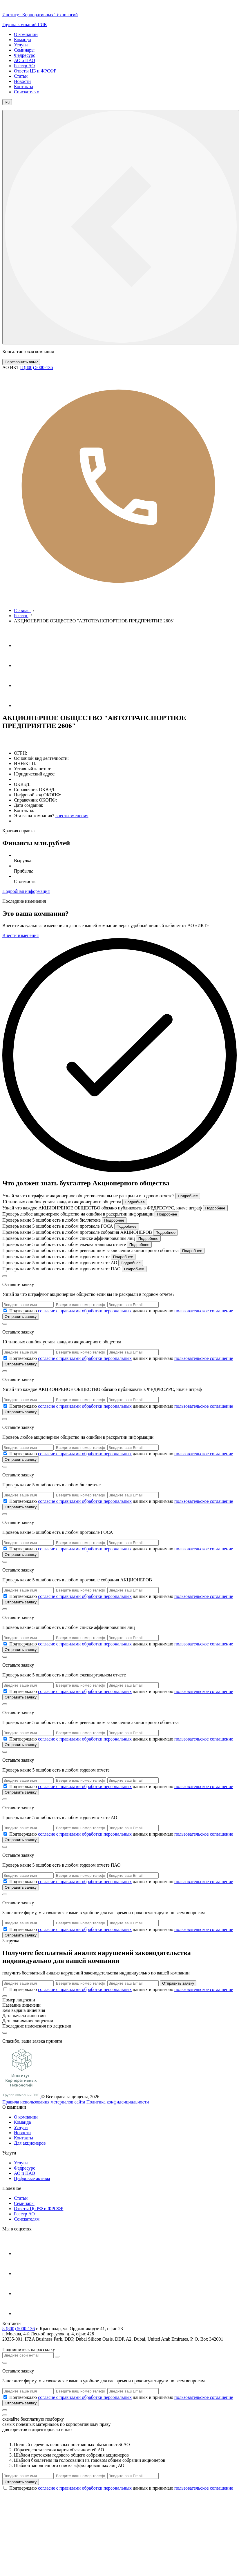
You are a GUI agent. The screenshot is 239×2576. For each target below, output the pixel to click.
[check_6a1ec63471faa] (5, 1929)
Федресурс (24, 55)
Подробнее (188, 1196)
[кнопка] (4, 2410)
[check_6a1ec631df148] (5, 1358)
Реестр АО (24, 65)
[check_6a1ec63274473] (5, 1453)
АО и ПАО (24, 60)
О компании (26, 34)
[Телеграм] (23, 645)
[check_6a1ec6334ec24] (5, 1643)
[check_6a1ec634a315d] (5, 2488)
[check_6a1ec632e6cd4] (5, 1548)
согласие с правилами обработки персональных (85, 1310)
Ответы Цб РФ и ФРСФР (38, 2208)
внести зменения (71, 815)
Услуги (21, 44)
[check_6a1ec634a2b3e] (5, 2397)
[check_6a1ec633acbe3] (5, 1739)
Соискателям (26, 91)
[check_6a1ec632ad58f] (5, 1501)
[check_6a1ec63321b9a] (5, 1596)
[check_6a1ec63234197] (5, 1406)
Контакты (23, 86)
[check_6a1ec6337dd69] (5, 1691)
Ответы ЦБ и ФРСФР (35, 70)
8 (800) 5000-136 (18, 2328)
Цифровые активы (32, 2178)
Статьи (21, 76)
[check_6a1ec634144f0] (5, 1834)
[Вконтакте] (23, 685)
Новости (22, 81)
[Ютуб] (23, 665)
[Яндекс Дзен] (23, 705)
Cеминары (24, 2203)
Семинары (24, 50)
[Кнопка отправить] (57, 2356)
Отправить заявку (21, 1316)
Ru (7, 102)
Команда (22, 39)
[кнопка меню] (120, 227)
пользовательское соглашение (203, 1310)
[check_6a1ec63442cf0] (5, 1881)
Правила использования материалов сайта (43, 2101)
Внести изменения (20, 935)
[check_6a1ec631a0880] (5, 1310)
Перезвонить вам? (21, 362)
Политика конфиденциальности (117, 2101)
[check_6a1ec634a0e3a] (5, 1989)
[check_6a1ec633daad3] (5, 1786)
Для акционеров (30, 2143)
